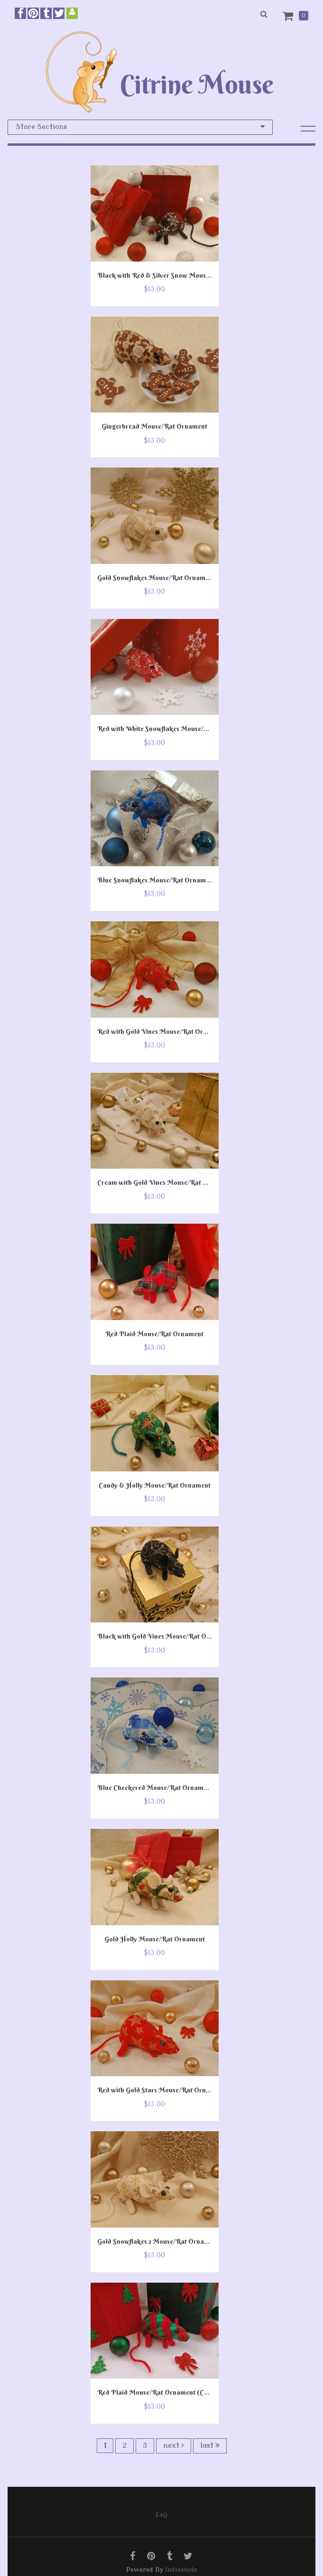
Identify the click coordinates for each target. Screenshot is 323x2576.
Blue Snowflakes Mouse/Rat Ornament (156, 880)
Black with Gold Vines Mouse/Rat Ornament (164, 1636)
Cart (290, 15)
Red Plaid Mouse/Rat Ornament (154, 1334)
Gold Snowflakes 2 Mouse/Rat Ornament (158, 2241)
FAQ (161, 2515)
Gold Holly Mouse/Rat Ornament (154, 1939)
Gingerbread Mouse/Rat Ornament (154, 426)
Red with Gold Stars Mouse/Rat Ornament (161, 2090)
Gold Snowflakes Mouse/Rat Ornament (156, 577)
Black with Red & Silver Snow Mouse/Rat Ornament (176, 275)
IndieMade (181, 2569)
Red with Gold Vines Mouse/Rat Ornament (161, 1031)
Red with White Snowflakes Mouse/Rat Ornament (172, 728)
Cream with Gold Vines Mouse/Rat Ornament (165, 1182)
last (210, 2445)
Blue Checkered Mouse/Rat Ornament (155, 1787)
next (173, 2445)
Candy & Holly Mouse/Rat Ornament (155, 1485)
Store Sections (140, 126)
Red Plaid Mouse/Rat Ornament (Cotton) (160, 2392)
